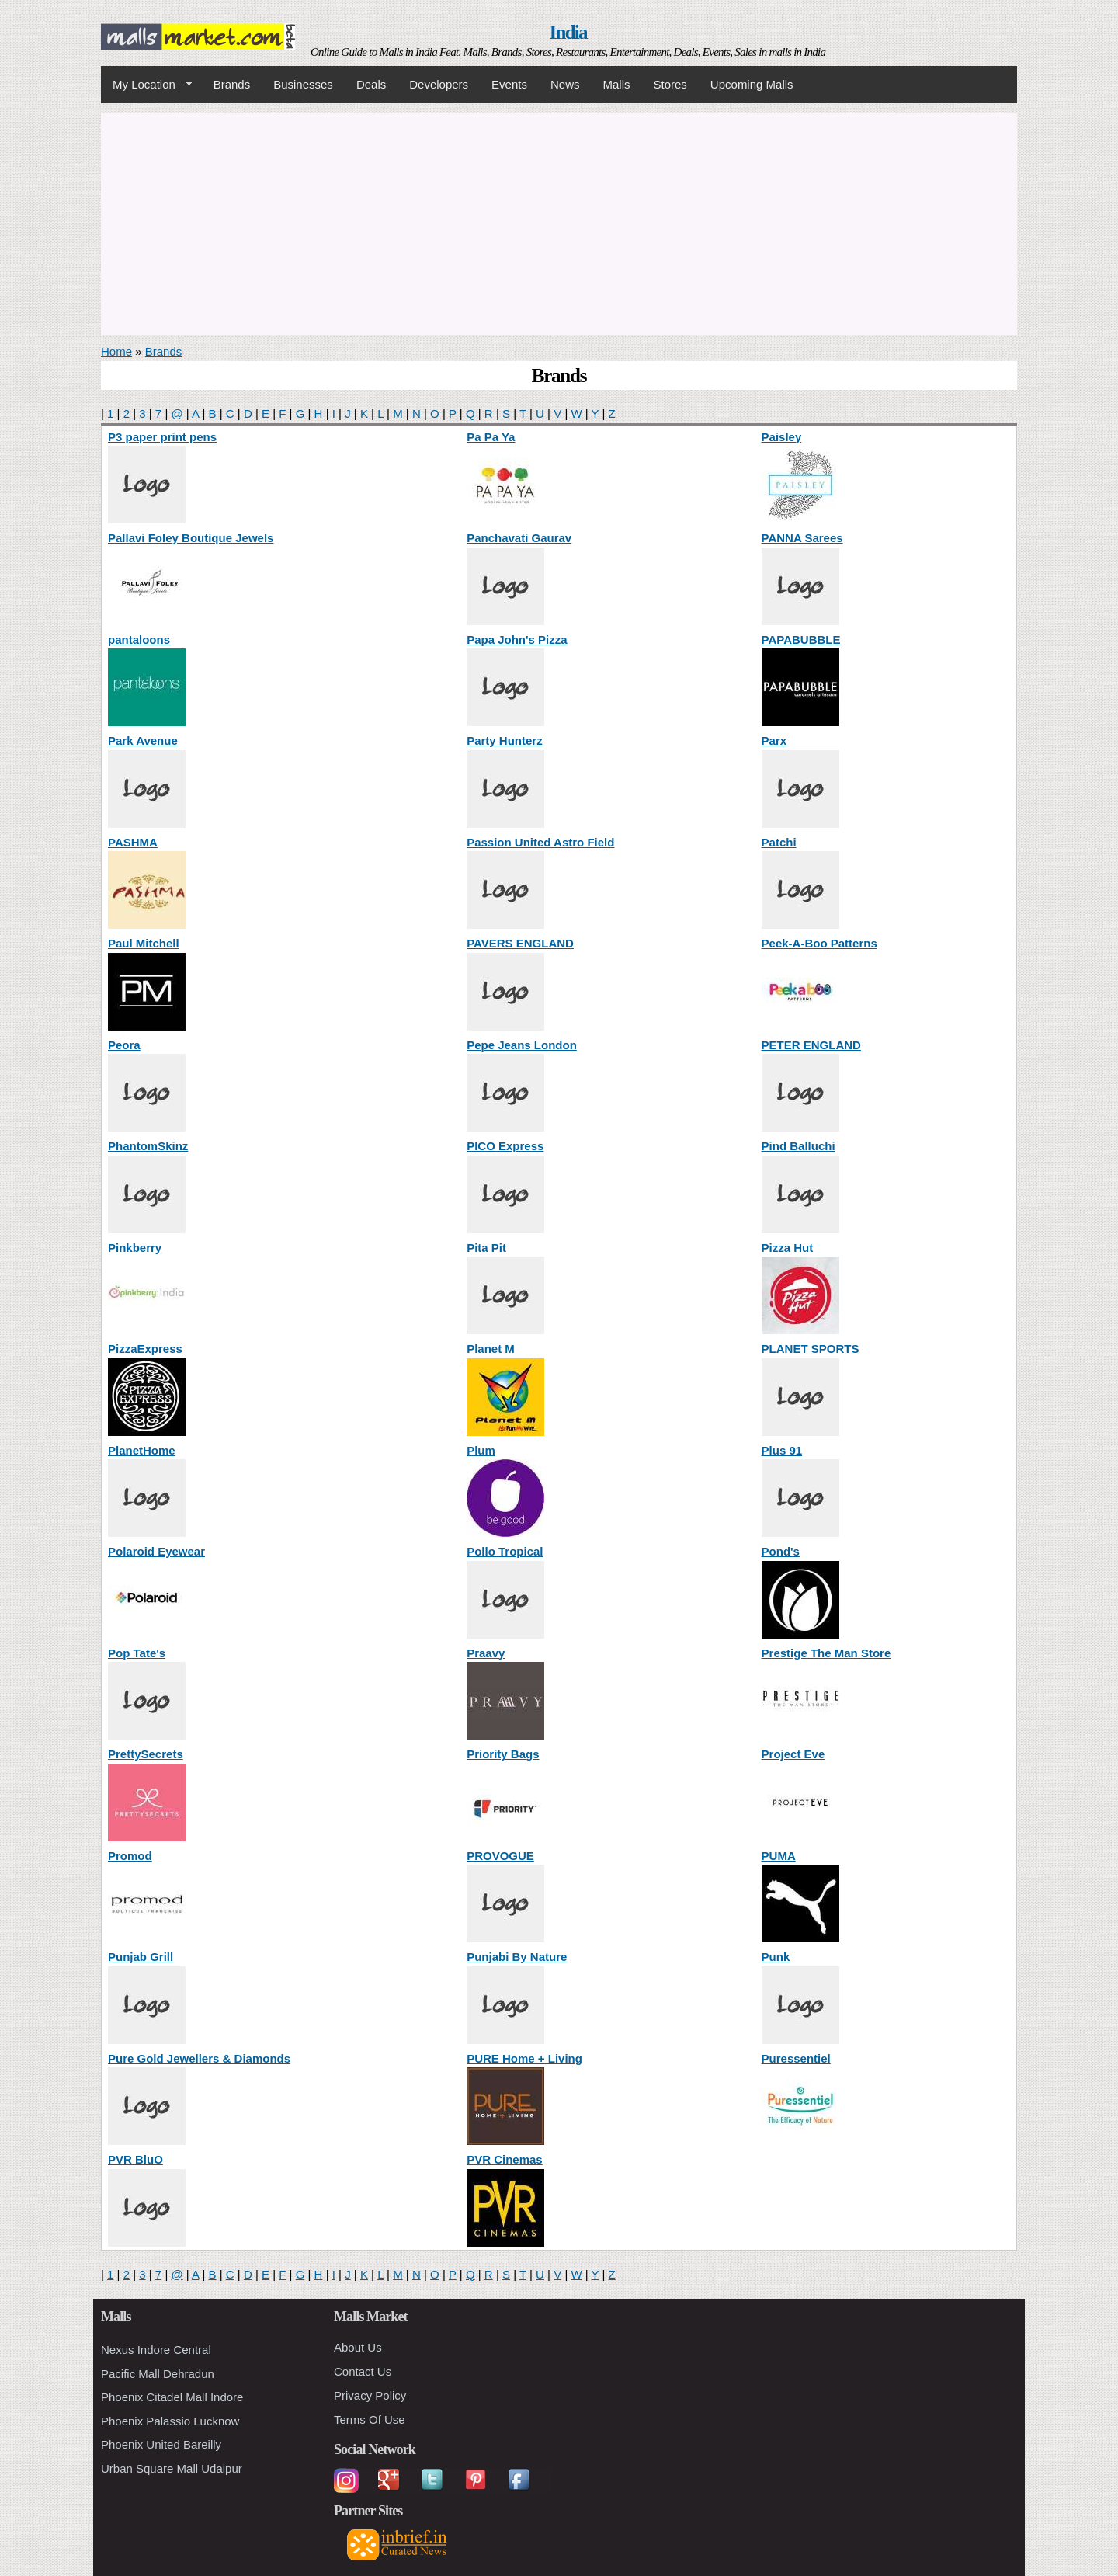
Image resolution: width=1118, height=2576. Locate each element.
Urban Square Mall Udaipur (171, 2468)
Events (509, 84)
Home (116, 351)
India (568, 32)
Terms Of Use (369, 2419)
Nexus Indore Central (156, 2349)
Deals (371, 84)
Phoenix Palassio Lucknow (170, 2421)
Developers (438, 84)
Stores (670, 84)
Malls (616, 84)
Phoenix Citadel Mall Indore (172, 2397)
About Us (358, 2347)
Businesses (303, 84)
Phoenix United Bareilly (161, 2444)
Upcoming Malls (751, 84)
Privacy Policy (370, 2395)
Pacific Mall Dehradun (157, 2373)
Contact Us (362, 2371)
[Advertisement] (559, 222)
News (565, 84)
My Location (147, 85)
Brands (232, 84)
